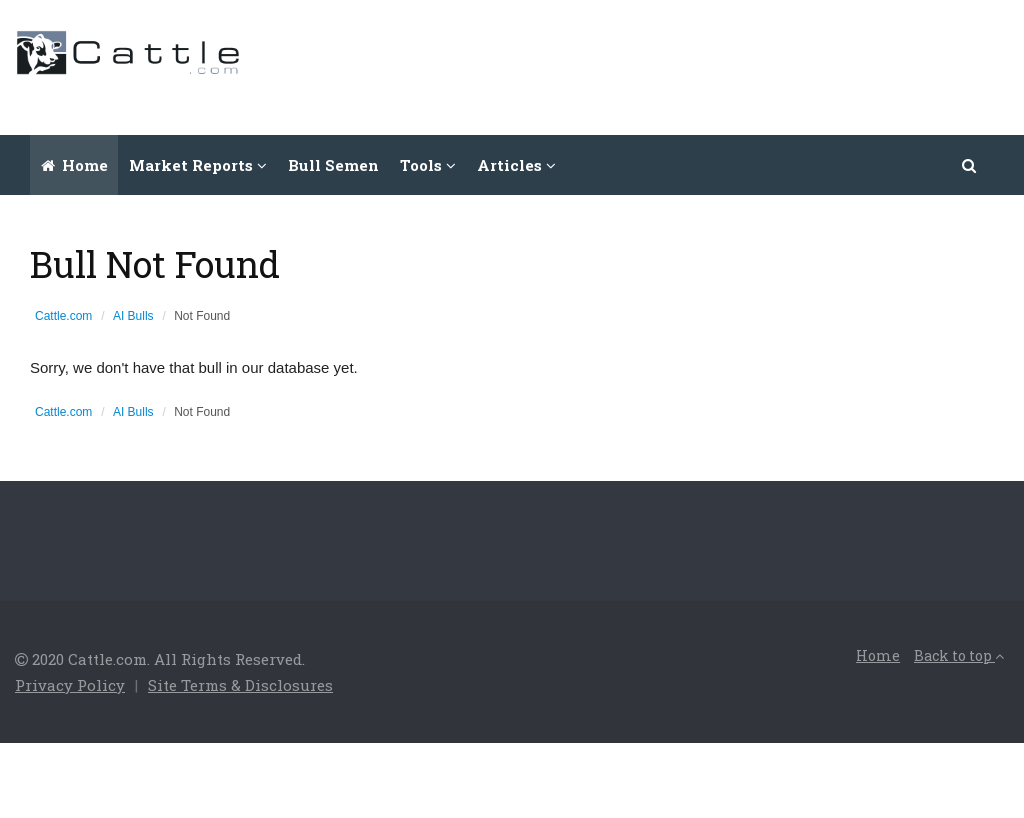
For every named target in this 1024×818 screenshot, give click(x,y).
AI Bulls (133, 316)
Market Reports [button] (198, 165)
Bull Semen (333, 165)
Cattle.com (63, 316)
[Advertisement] (645, 65)
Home (74, 165)
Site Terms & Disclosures (240, 685)
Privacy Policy (70, 685)
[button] (970, 165)
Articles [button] (516, 165)
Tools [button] (428, 165)
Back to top (959, 655)
